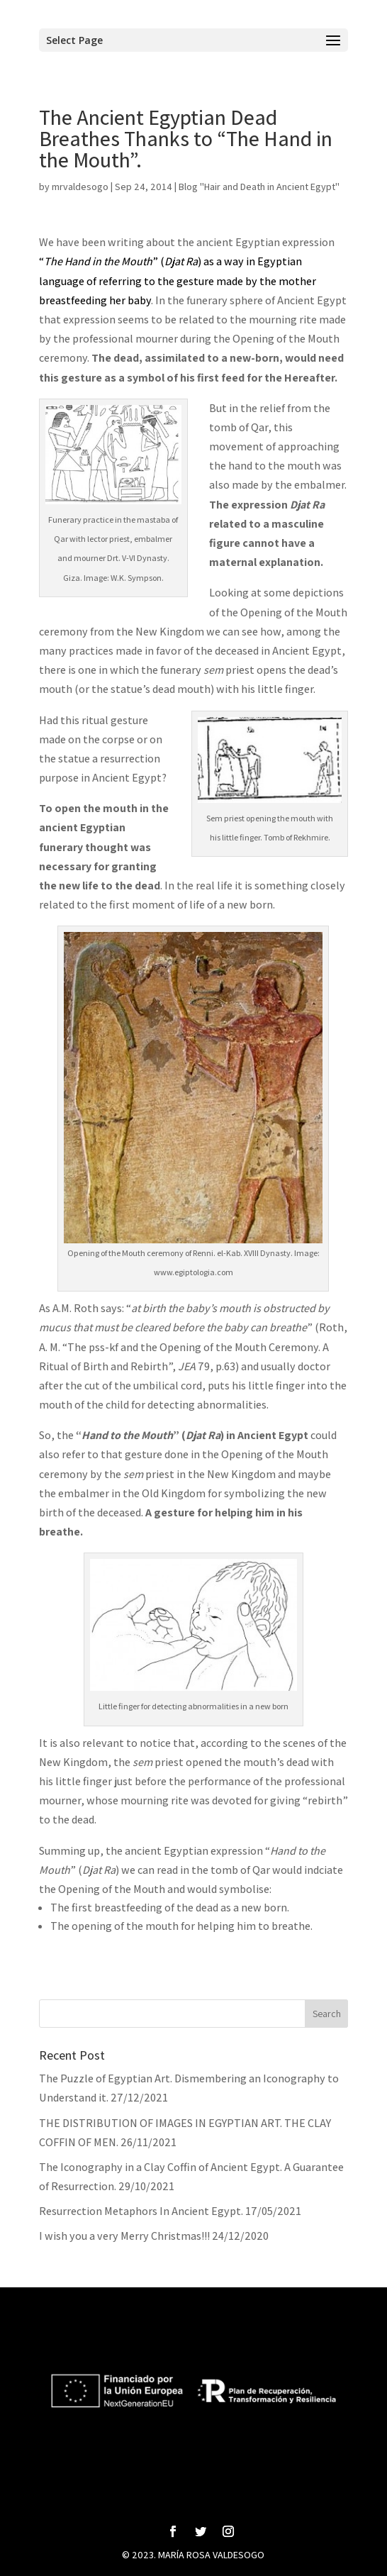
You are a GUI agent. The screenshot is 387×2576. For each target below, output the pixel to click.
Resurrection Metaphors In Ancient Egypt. (141, 2211)
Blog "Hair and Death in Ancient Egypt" (259, 186)
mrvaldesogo (80, 186)
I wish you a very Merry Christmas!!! (124, 2235)
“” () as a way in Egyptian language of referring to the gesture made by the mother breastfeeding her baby (177, 280)
